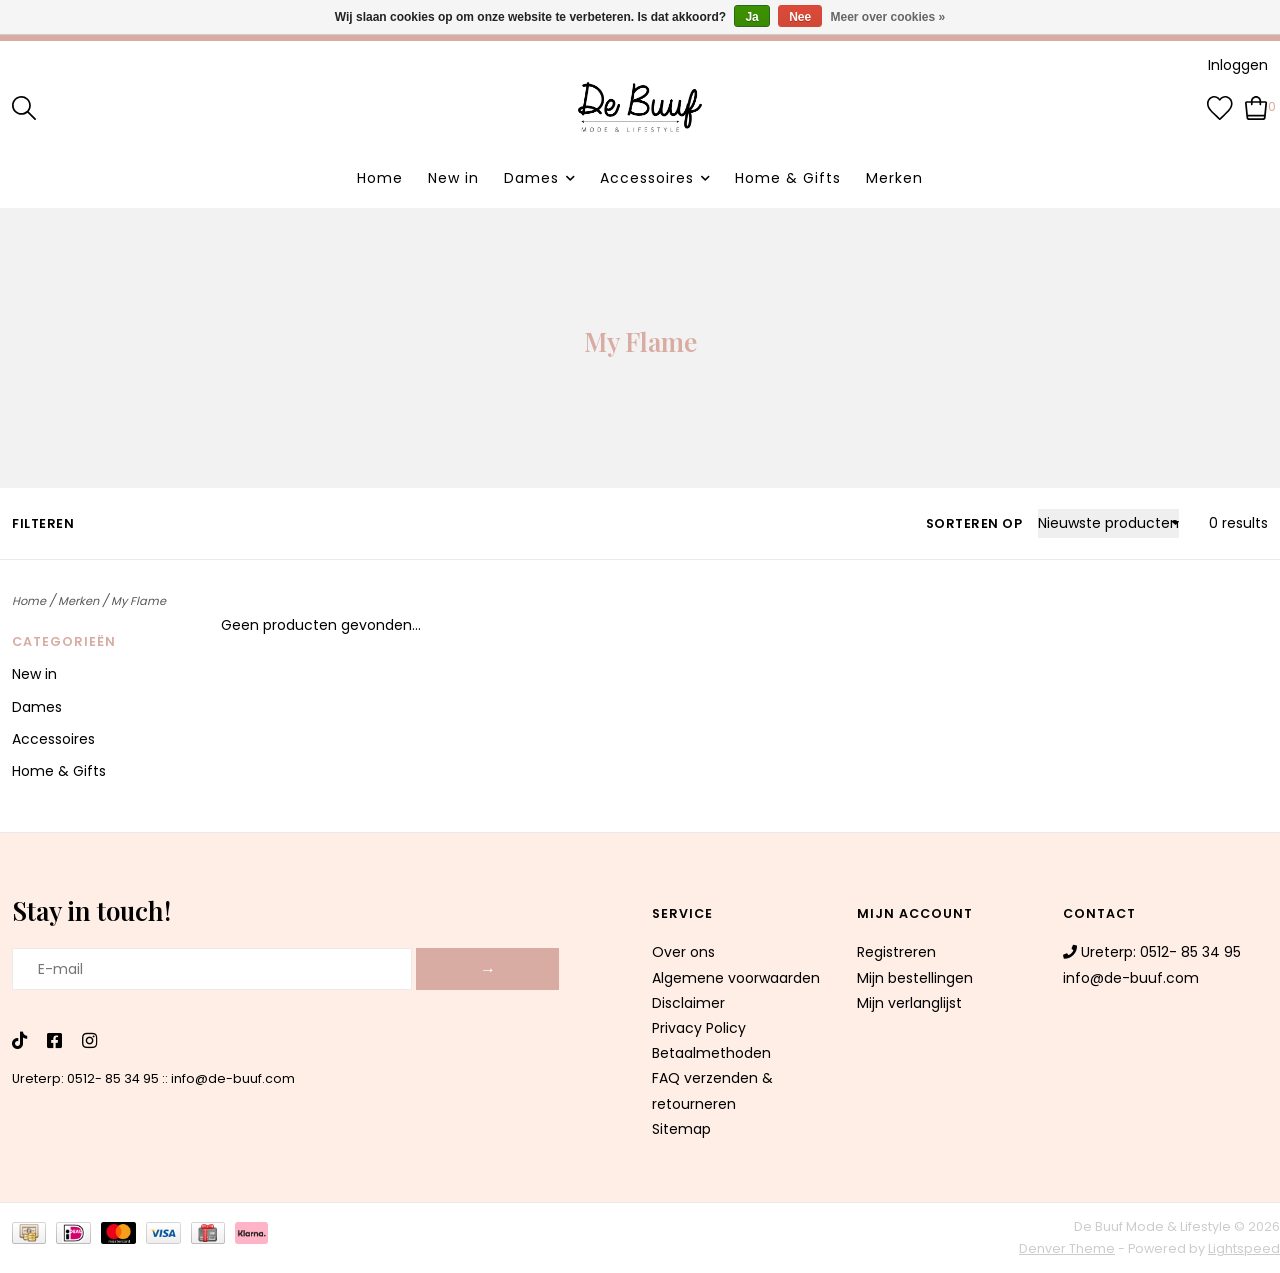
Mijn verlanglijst (909, 1003)
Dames (531, 178)
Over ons (683, 952)
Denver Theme (1067, 1248)
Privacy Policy (699, 1028)
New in (453, 178)
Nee (800, 17)
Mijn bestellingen (915, 978)
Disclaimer (688, 1003)
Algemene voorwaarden (736, 978)
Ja (751, 17)
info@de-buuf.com (233, 1078)
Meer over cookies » (888, 17)
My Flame (138, 601)
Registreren (896, 952)
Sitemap (681, 1129)
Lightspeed (1244, 1248)
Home (380, 178)
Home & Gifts (788, 178)
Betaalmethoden (711, 1053)
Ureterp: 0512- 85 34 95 (85, 1078)
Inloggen (1238, 65)
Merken (894, 178)
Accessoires (647, 178)
